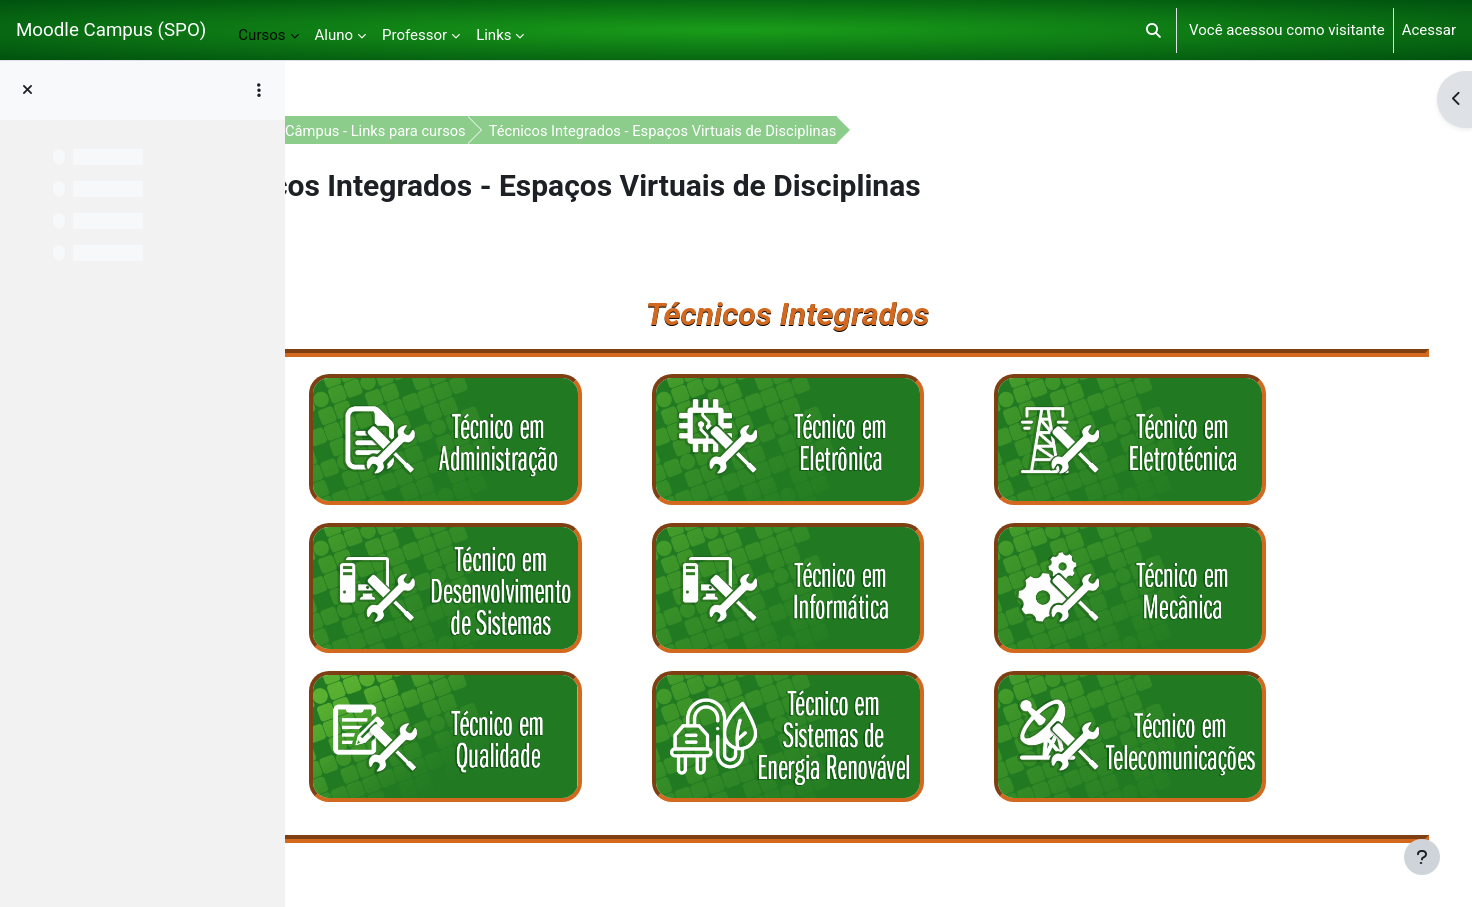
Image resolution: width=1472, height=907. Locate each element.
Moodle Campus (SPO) (111, 30)
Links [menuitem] (493, 35)
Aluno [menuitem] (334, 35)
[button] (1153, 30)
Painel (366, 131)
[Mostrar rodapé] (1422, 857)
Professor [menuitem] (414, 35)
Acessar (1429, 30)
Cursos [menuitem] (261, 35)
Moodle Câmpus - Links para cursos (530, 131)
